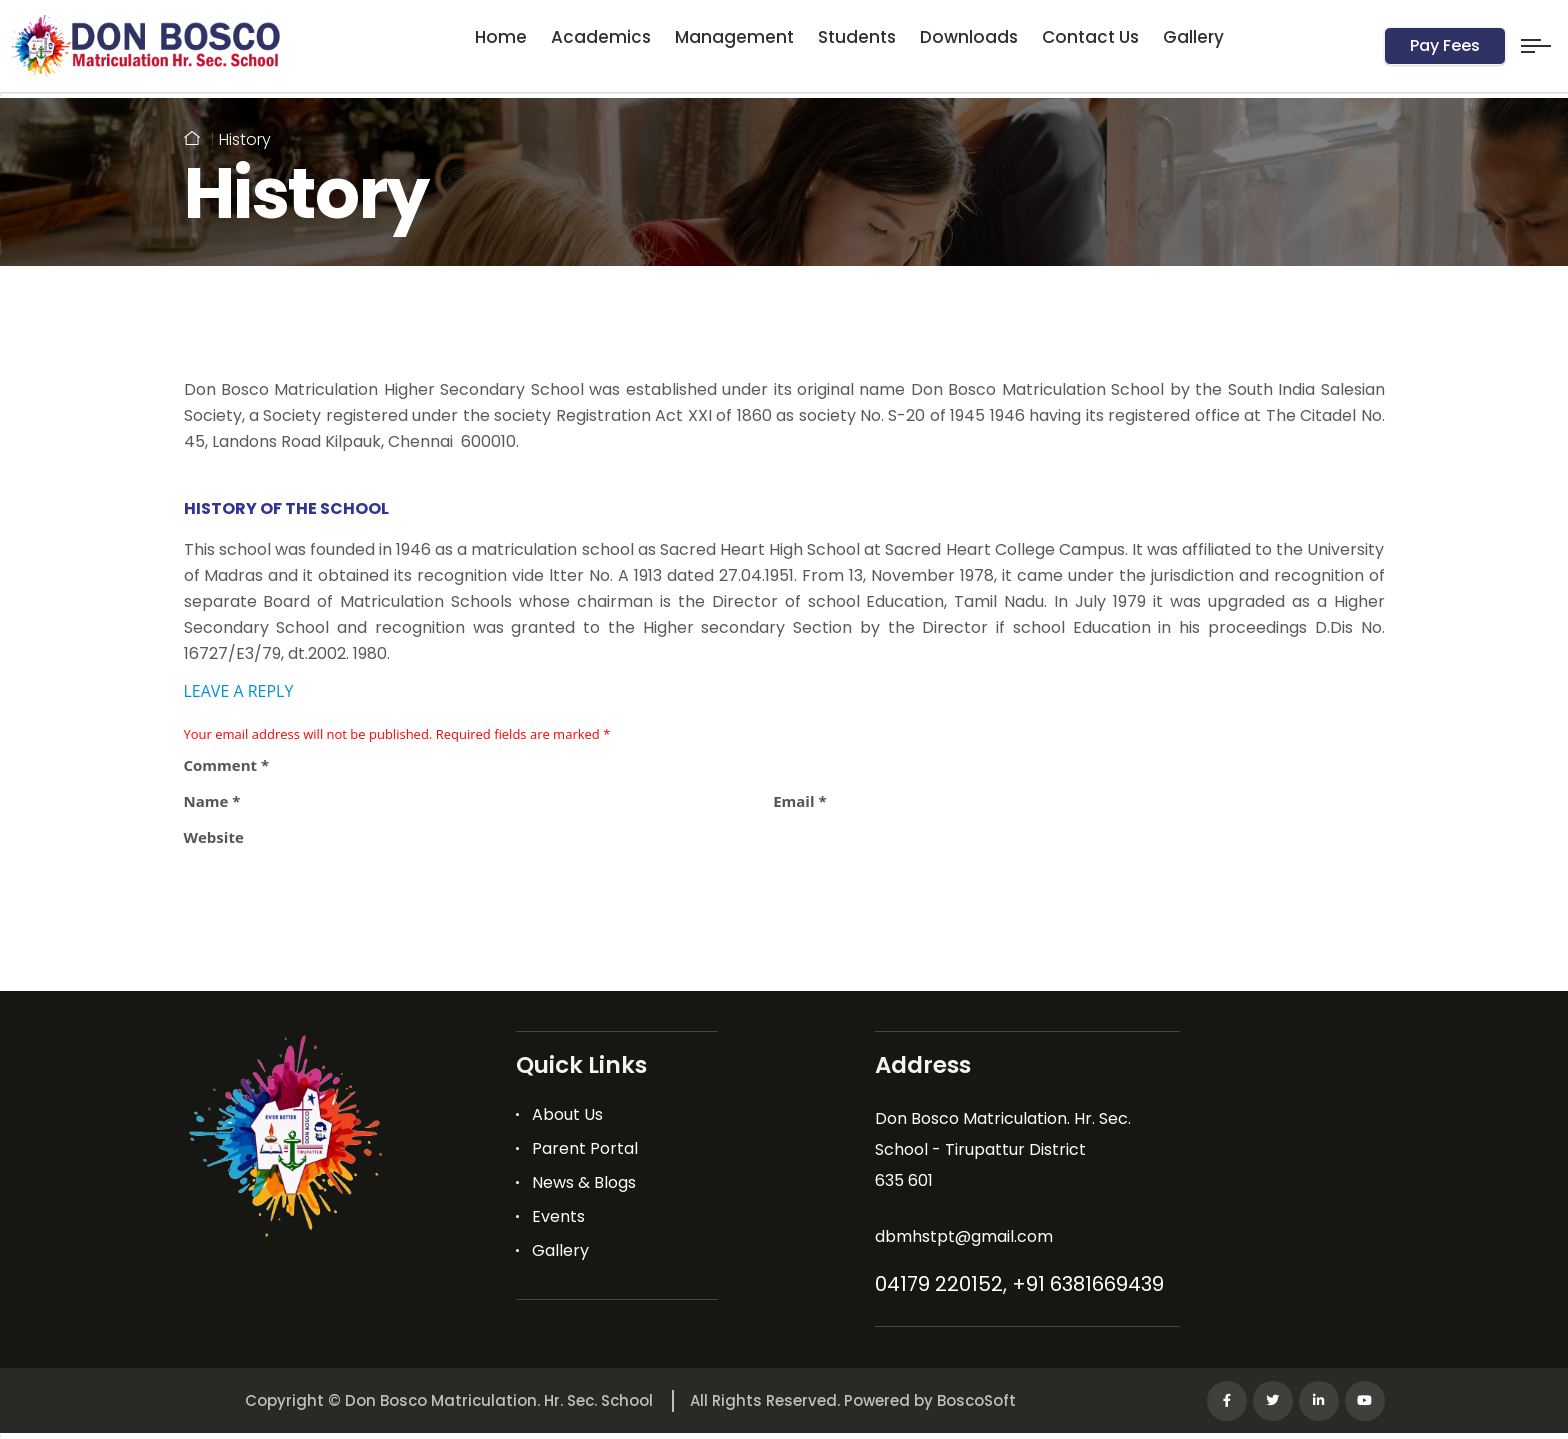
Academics (601, 37)
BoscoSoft (976, 1400)
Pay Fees (1445, 45)
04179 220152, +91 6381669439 (1019, 1284)
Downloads (969, 37)
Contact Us (1090, 37)
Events (558, 1216)
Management (734, 37)
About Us (567, 1114)
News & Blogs (584, 1182)
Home (501, 37)
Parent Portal (585, 1148)
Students (857, 37)
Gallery (1193, 37)
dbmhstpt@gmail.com (964, 1236)
